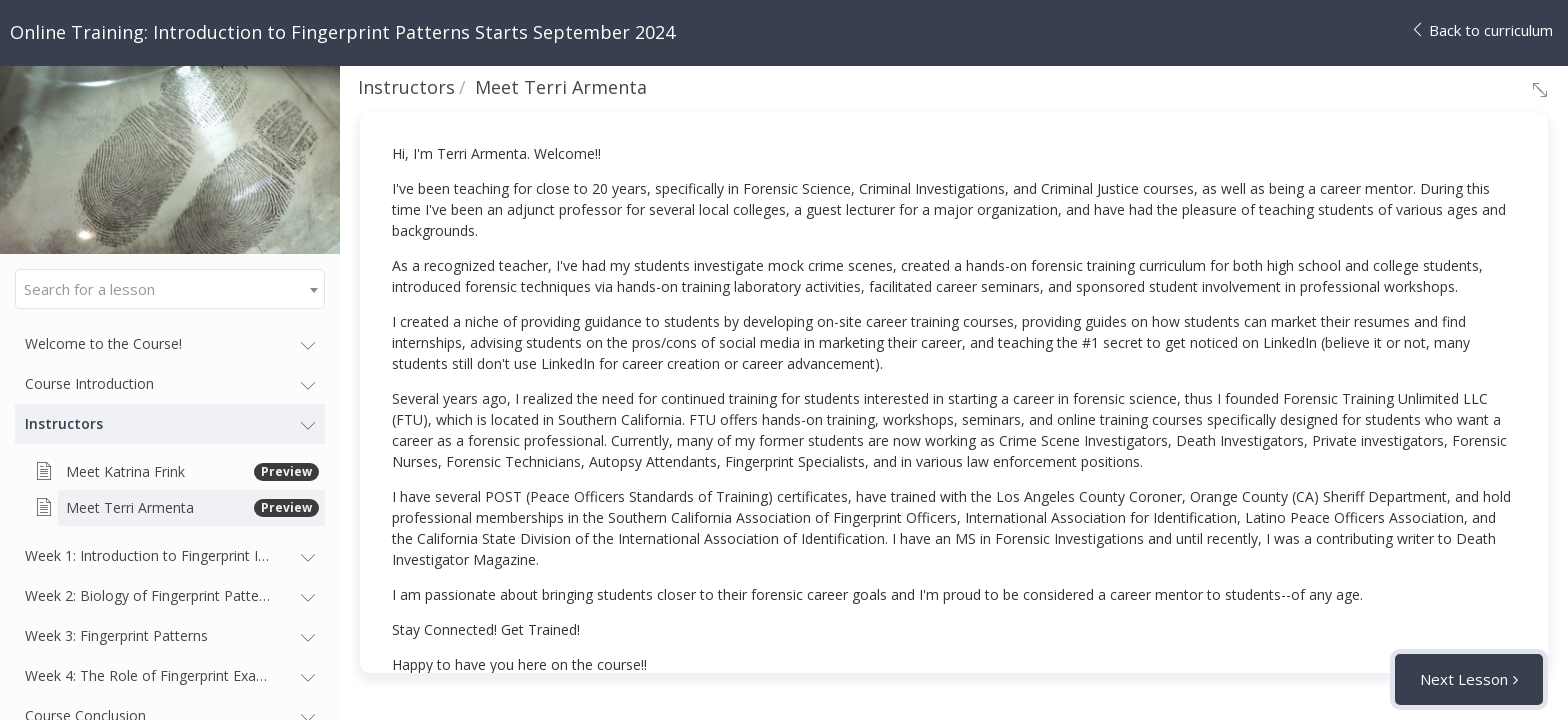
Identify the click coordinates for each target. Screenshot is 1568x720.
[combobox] (170, 289)
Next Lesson (1464, 679)
